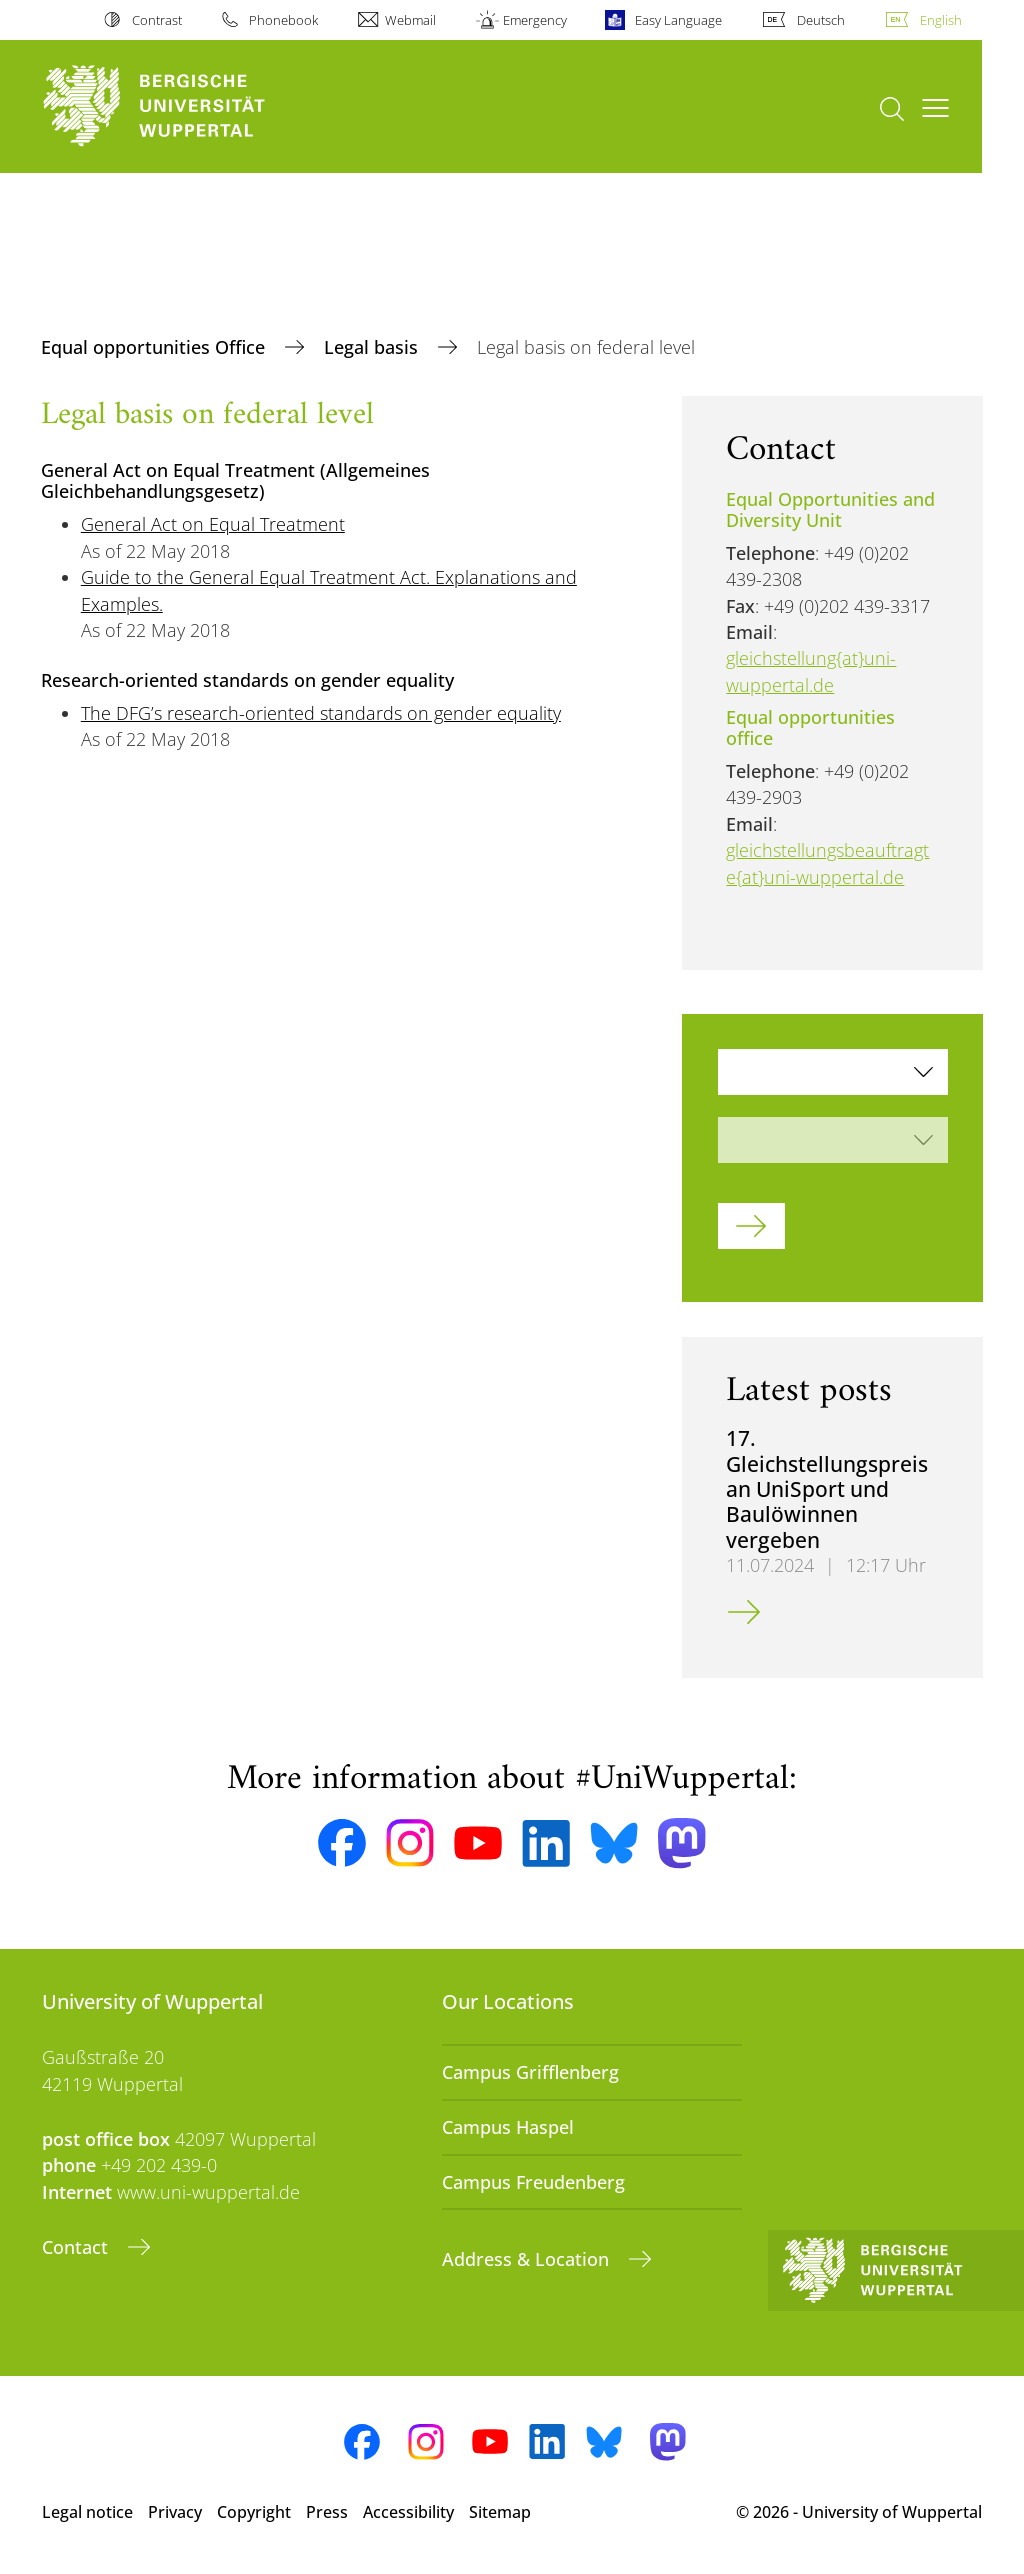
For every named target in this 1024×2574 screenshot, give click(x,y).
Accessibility (408, 2512)
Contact (77, 2247)
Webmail (410, 20)
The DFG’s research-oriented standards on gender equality (321, 713)
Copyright (254, 2512)
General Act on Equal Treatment (213, 524)
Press (327, 2512)
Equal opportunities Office (155, 347)
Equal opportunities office (810, 727)
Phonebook (283, 20)
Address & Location (528, 2259)
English (941, 20)
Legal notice (87, 2512)
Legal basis (373, 347)
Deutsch (821, 20)
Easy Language (678, 20)
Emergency (535, 20)
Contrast (157, 20)
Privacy (175, 2512)
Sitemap (500, 2512)
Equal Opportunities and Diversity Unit (830, 509)
